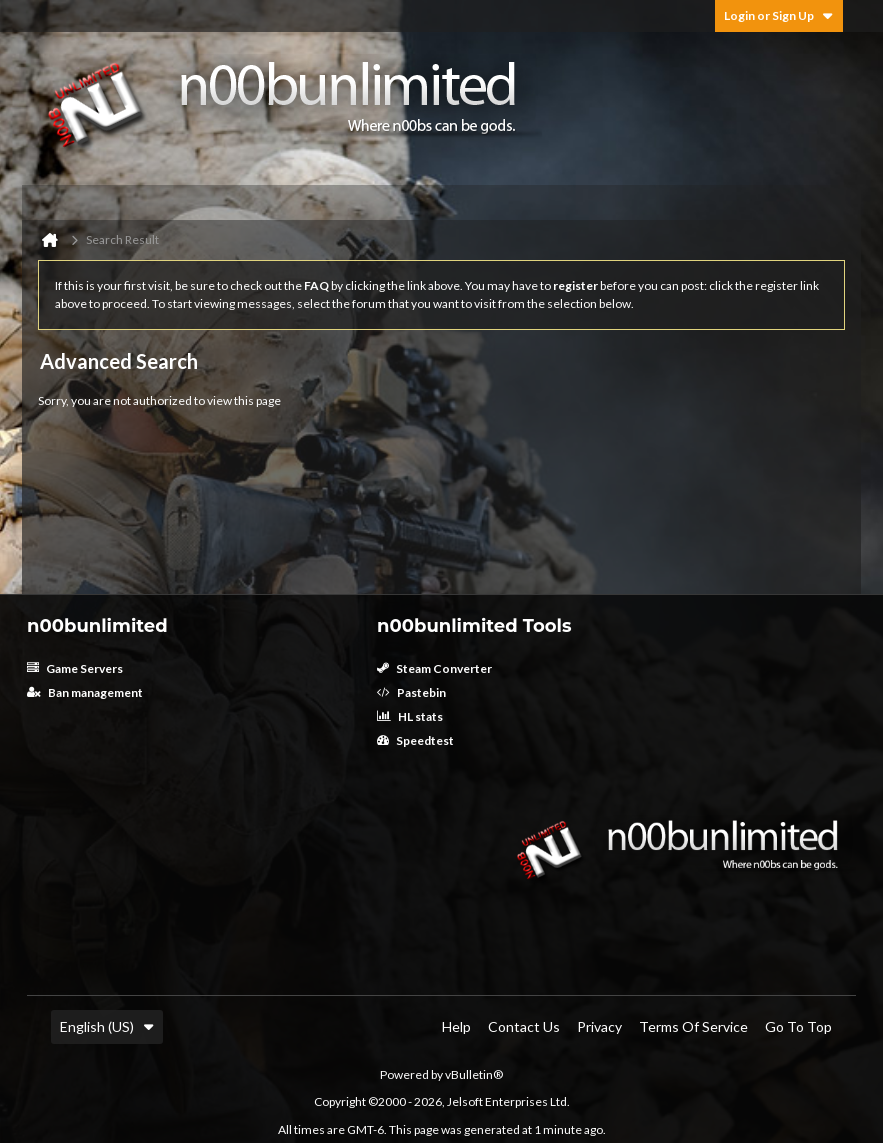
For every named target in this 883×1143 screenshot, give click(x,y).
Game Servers (75, 668)
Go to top (798, 1026)
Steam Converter (434, 668)
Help (456, 1026)
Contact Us (524, 1026)
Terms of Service (693, 1026)
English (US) (107, 1026)
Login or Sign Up (779, 15)
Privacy (599, 1026)
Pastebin (411, 692)
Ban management (85, 692)
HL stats (410, 716)
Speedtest (415, 740)
